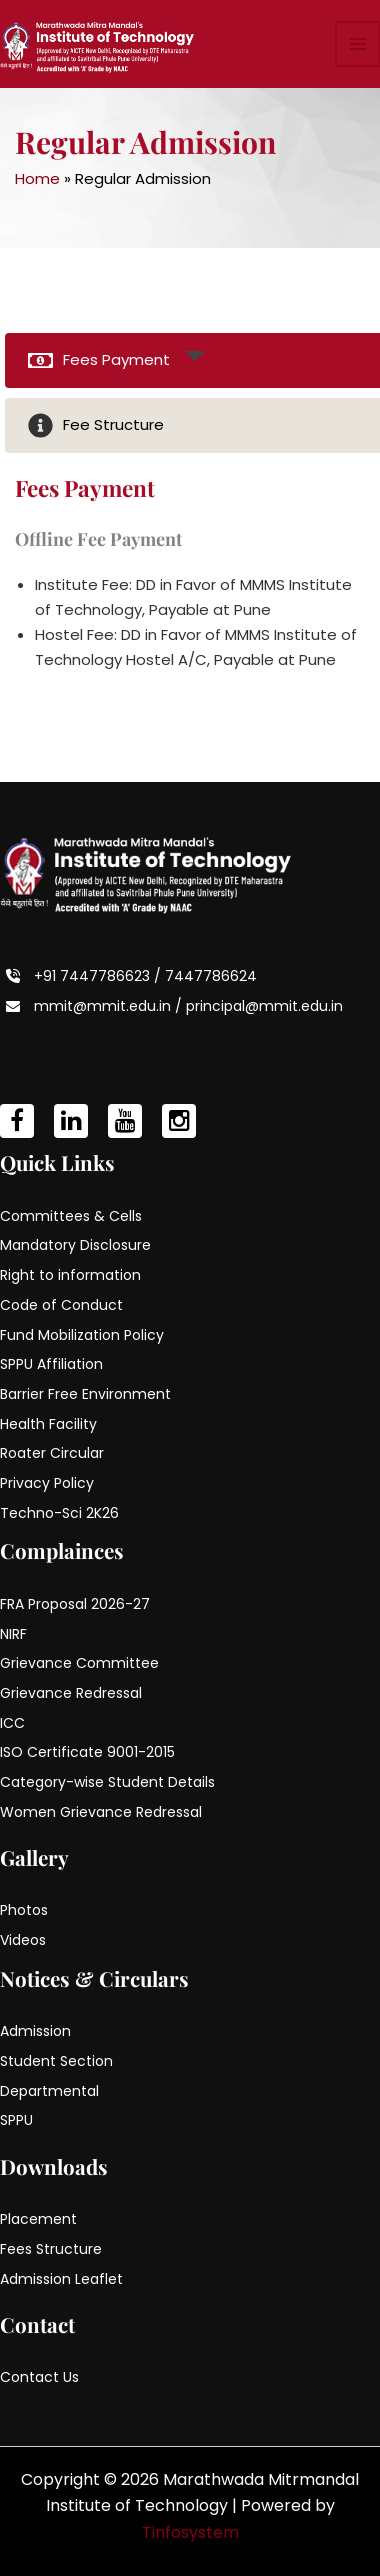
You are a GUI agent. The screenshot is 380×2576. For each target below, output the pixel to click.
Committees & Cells (71, 1216)
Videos (23, 1940)
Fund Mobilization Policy (82, 1335)
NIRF (13, 1634)
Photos (24, 1910)
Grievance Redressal (71, 1693)
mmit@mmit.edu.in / (110, 1006)
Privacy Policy (47, 1483)
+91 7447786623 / (99, 976)
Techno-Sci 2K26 (59, 1513)
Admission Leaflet (61, 2279)
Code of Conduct (61, 1305)
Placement (38, 2219)
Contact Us (39, 2377)
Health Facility (48, 1424)
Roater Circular (52, 1453)
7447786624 (211, 976)
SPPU (16, 2120)
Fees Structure (51, 2249)
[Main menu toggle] (358, 44)
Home (37, 178)
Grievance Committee (79, 1663)
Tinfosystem (190, 2532)
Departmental (49, 2091)
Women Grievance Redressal (101, 1812)
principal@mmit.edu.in (264, 1006)
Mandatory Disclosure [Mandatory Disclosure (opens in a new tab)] (75, 1245)
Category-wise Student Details (107, 1782)
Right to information (70, 1275)
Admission (35, 2031)
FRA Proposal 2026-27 (75, 1604)
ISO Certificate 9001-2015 (87, 1752)
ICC (12, 1723)
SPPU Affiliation (51, 1364)
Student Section (56, 2061)
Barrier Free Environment (85, 1394)
